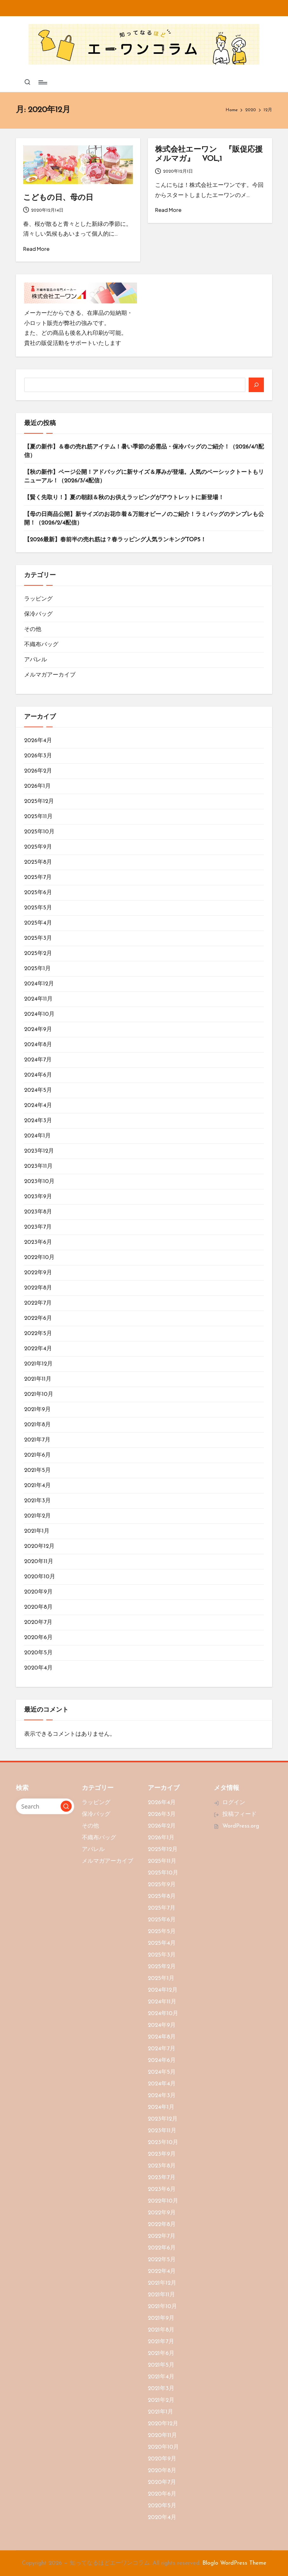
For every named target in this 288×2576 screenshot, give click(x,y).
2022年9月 (38, 1273)
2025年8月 (38, 862)
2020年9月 (38, 1592)
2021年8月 (37, 1425)
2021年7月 (37, 1440)
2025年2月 (38, 954)
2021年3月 (37, 1501)
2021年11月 (37, 1379)
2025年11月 (38, 817)
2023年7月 (38, 1227)
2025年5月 (38, 908)
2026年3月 (38, 756)
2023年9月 (38, 1197)
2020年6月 (38, 1638)
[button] (66, 1806)
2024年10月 (39, 1014)
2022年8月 (38, 1288)
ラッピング (38, 599)
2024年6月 (38, 1075)
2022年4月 (38, 1349)
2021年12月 (38, 1364)
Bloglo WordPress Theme (234, 2563)
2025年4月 (38, 923)
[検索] (256, 385)
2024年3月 (38, 1121)
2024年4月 (38, 1106)
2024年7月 (38, 1060)
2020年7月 (38, 1622)
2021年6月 (37, 1455)
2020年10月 (39, 1577)
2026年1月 (37, 786)
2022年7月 (38, 1303)
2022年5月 (38, 1334)
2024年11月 (38, 999)
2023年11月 (38, 1166)
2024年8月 (38, 1045)
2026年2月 (38, 771)
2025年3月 (38, 938)
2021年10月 (38, 1394)
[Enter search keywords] (45, 1806)
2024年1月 (37, 1136)
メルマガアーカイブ (49, 675)
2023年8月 (38, 1212)
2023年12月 (39, 1151)
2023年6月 (38, 1242)
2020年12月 (39, 1546)
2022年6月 (38, 1318)
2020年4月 (38, 1668)
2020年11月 (38, 1562)
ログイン (233, 1803)
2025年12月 (39, 801)
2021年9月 (37, 1410)
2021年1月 (36, 1531)
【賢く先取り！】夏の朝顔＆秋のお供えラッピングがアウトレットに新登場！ (124, 498)
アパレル (35, 660)
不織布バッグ (41, 645)
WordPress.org (240, 1826)
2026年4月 (38, 741)
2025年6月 (38, 893)
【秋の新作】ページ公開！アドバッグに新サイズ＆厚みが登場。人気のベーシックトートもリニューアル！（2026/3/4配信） (144, 476)
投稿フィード (239, 1814)
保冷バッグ (38, 614)
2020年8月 (38, 1607)
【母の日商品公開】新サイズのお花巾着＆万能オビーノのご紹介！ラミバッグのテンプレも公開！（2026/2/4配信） (144, 519)
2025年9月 (38, 847)
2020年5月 (38, 1653)
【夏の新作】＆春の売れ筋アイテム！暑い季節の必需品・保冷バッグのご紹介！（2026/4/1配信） (144, 451)
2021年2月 (37, 1516)
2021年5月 (37, 1470)
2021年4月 (37, 1486)
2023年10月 (39, 1182)
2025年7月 (38, 878)
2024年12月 (39, 984)
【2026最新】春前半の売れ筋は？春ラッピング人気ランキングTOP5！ (115, 540)
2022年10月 (39, 1258)
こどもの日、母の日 (58, 198)
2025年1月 (37, 969)
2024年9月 (38, 1030)
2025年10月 (39, 832)
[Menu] (42, 82)
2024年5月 (38, 1090)
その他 (32, 630)
